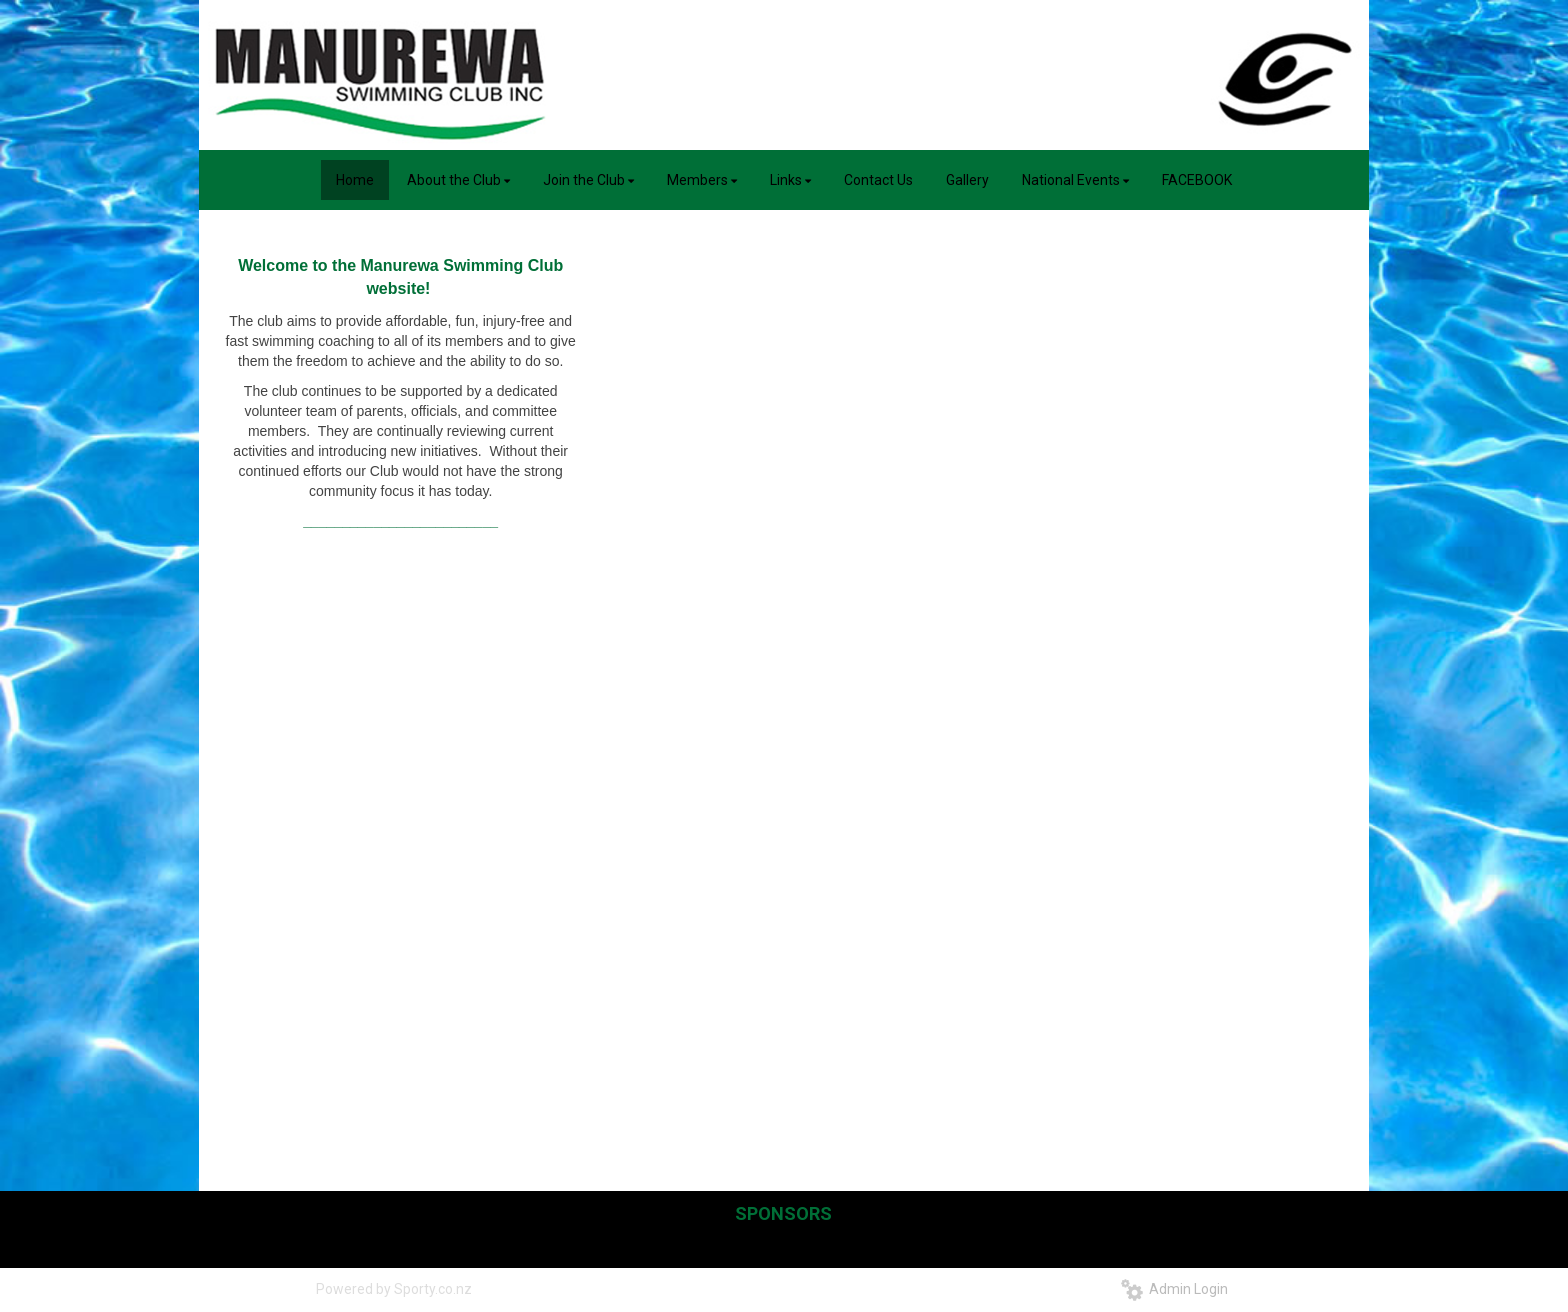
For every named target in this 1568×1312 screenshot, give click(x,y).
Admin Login (1174, 1289)
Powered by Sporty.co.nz (394, 1289)
